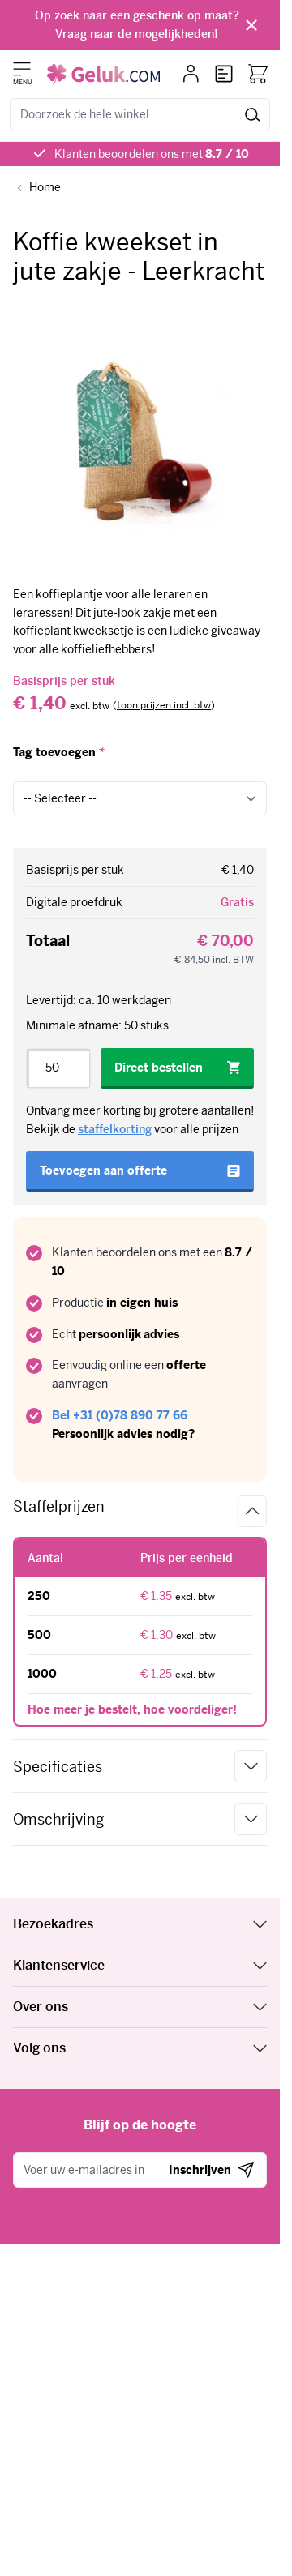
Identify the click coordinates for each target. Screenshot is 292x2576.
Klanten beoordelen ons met (151, 154)
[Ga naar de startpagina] (103, 74)
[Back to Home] (37, 187)
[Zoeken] (252, 114)
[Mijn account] (191, 74)
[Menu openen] (22, 69)
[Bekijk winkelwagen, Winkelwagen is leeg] (258, 74)
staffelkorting (115, 1129)
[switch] (164, 706)
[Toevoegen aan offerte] (140, 1171)
